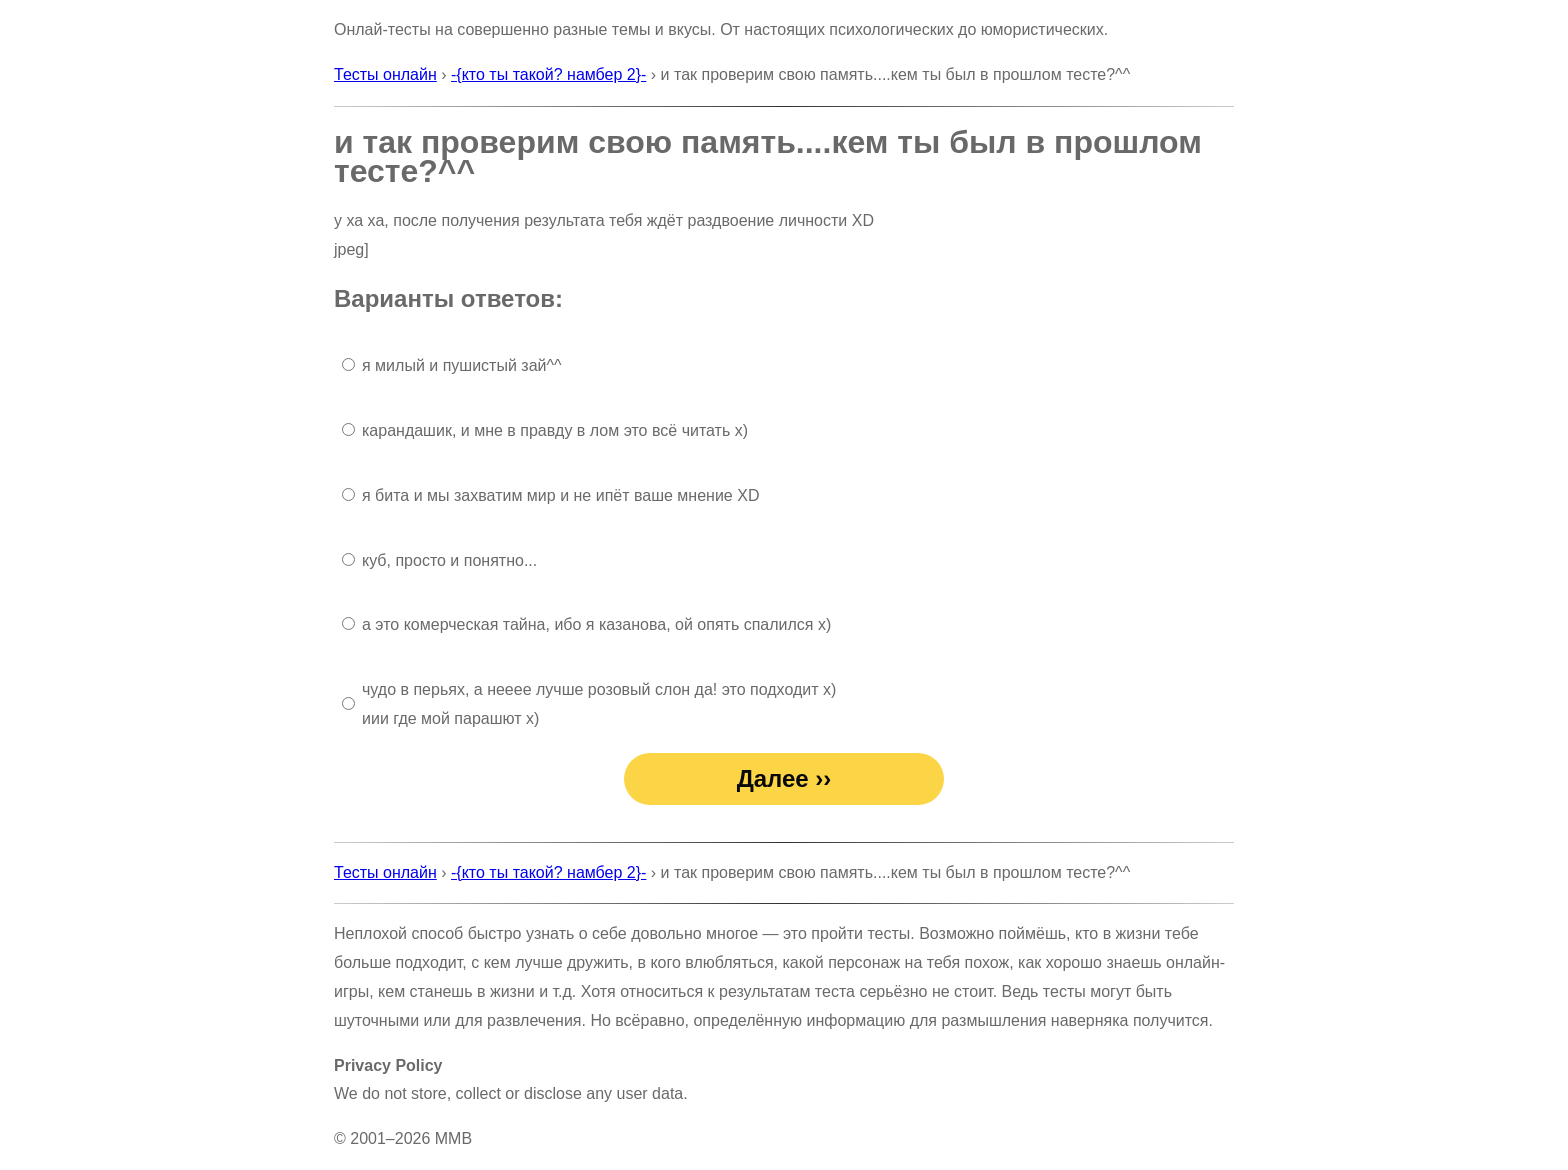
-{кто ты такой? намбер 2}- (548, 74)
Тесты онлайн (385, 74)
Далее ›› (784, 778)
